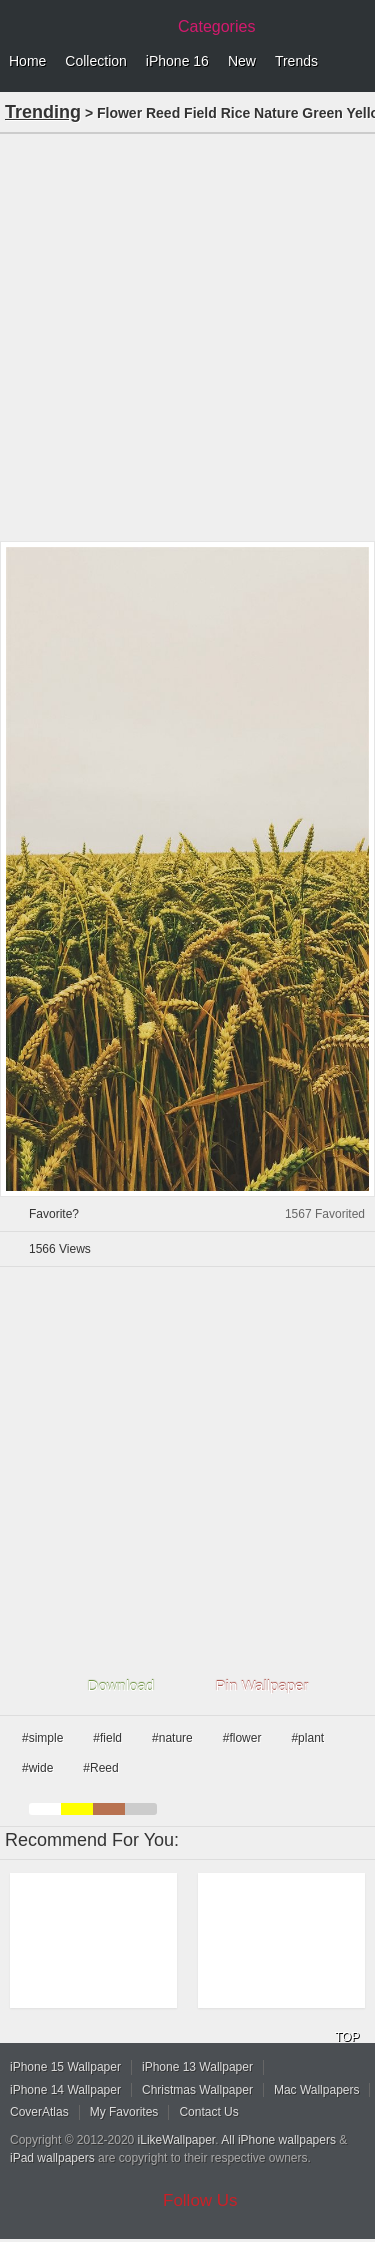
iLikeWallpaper (177, 2140)
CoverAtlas (39, 2112)
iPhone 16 (177, 61)
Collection (95, 61)
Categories (216, 26)
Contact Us (208, 2112)
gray (141, 1809)
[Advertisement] (187, 335)
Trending (43, 112)
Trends (296, 61)
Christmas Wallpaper (197, 2090)
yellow (77, 1809)
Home (27, 61)
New (242, 61)
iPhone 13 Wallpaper (197, 2067)
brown (109, 1809)
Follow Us (200, 2200)
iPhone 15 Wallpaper (65, 2067)
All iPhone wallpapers (278, 2140)
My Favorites (124, 2112)
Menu (355, 62)
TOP (347, 2037)
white (45, 1809)
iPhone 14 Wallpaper (65, 2090)
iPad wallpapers (52, 2158)
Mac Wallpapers (317, 2090)
